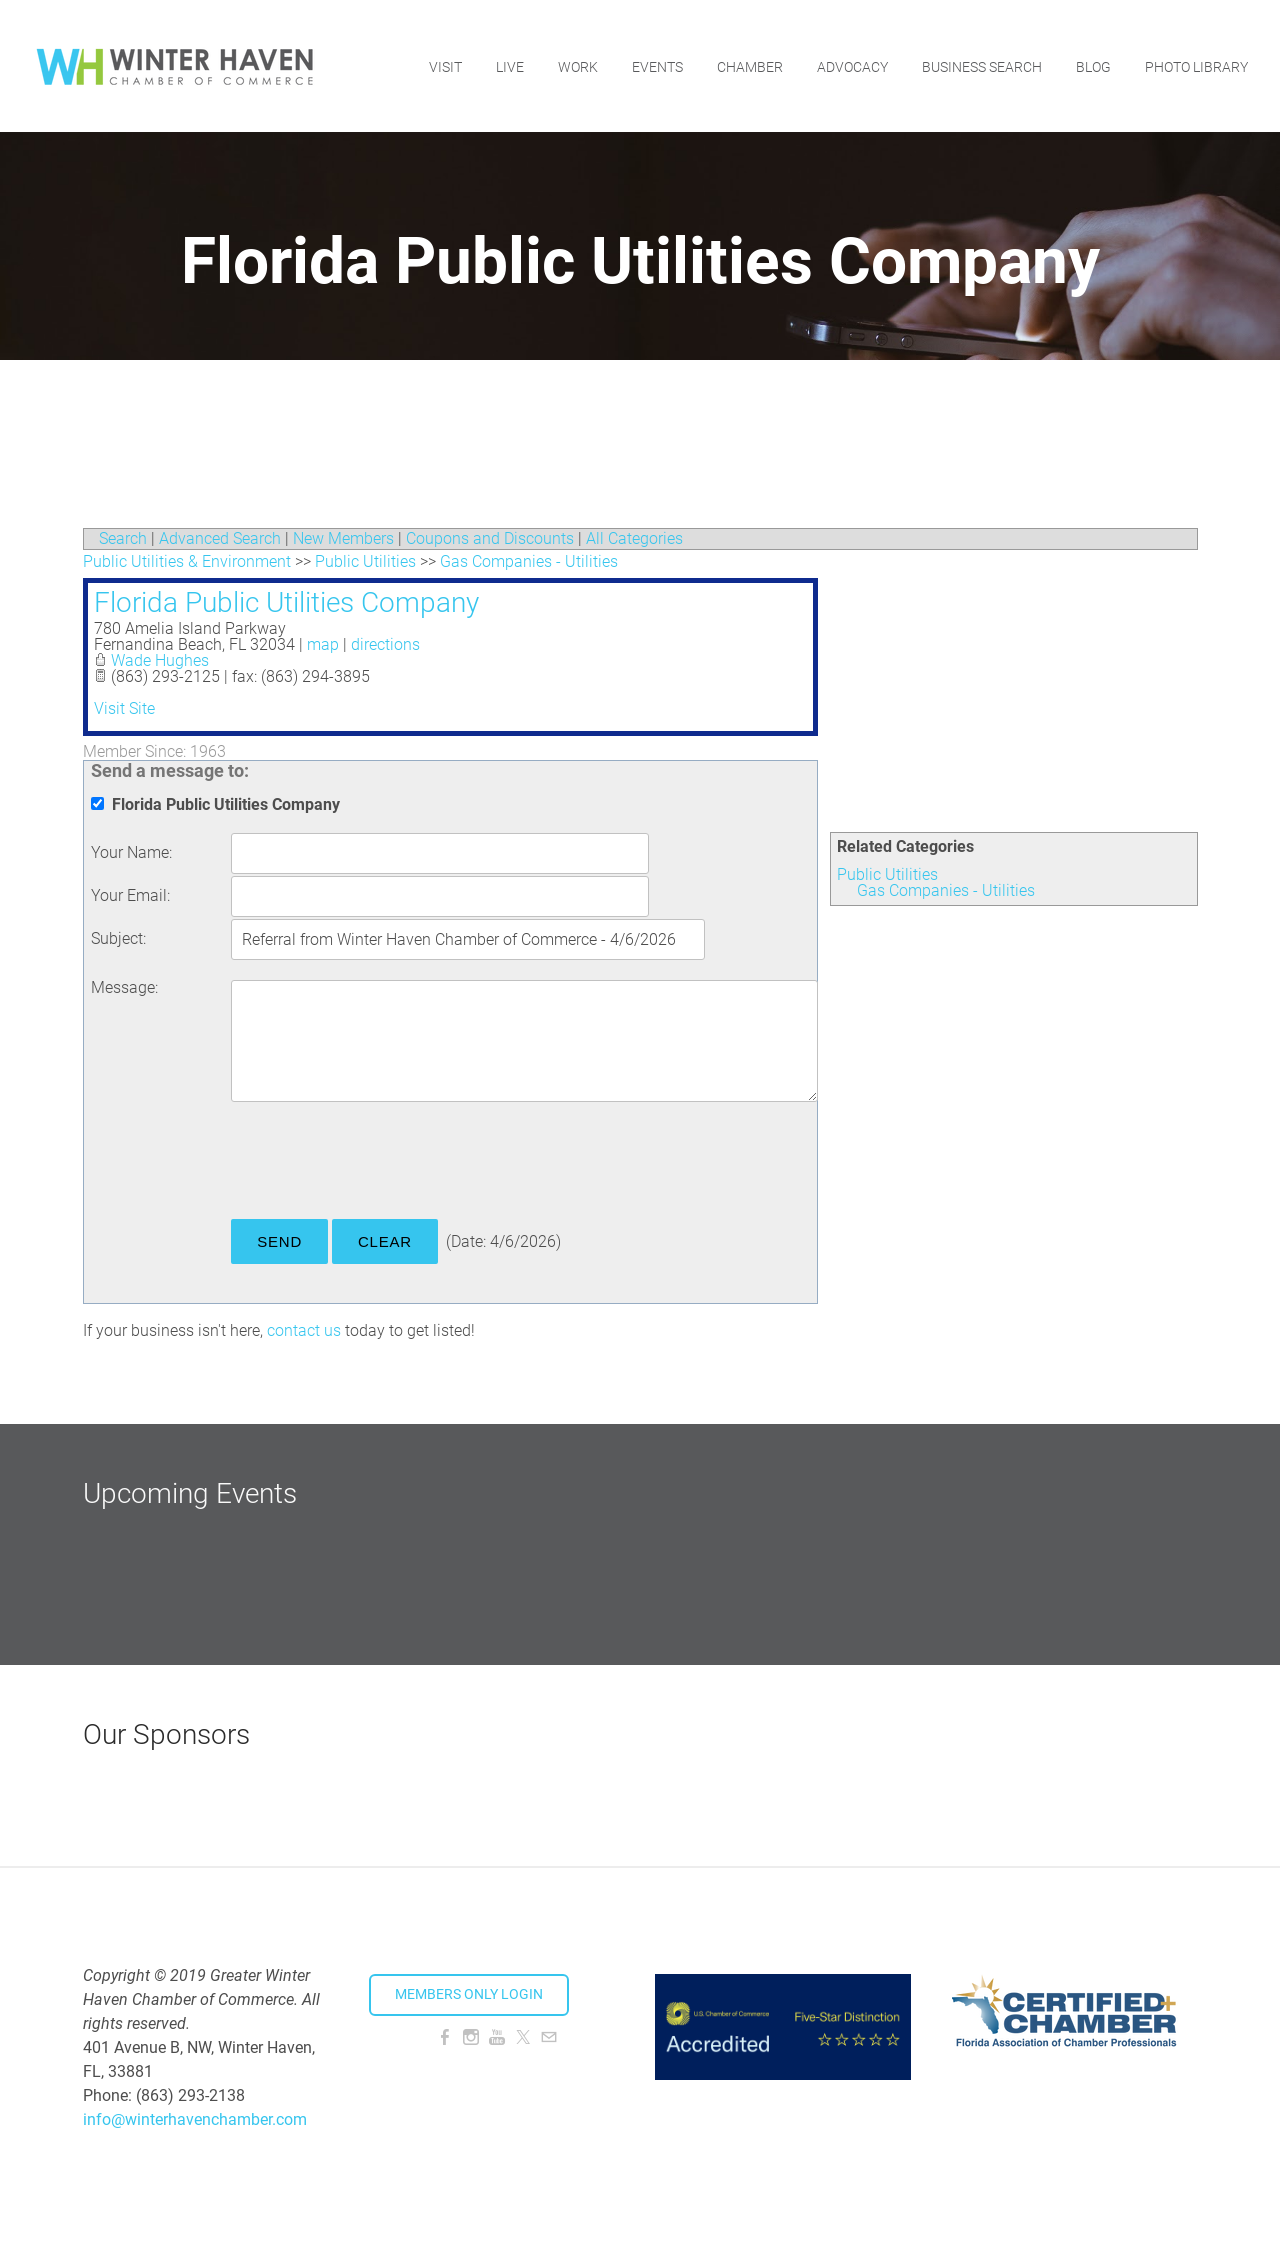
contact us (304, 1330)
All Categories (634, 538)
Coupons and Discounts (490, 538)
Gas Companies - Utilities (946, 890)
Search (123, 538)
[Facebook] (445, 2037)
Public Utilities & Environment (187, 561)
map (323, 644)
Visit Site (124, 708)
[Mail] (549, 2037)
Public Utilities (887, 874)
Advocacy (852, 65)
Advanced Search (220, 538)
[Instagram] (471, 2037)
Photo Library (1196, 65)
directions (385, 644)
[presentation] (383, 1164)
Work (578, 65)
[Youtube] (497, 2037)
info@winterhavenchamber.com (195, 2119)
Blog (1093, 65)
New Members (343, 538)
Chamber (750, 65)
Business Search (982, 65)
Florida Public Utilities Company (286, 602)
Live (510, 65)
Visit (445, 65)
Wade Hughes (160, 660)
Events (657, 65)
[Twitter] (523, 2037)
